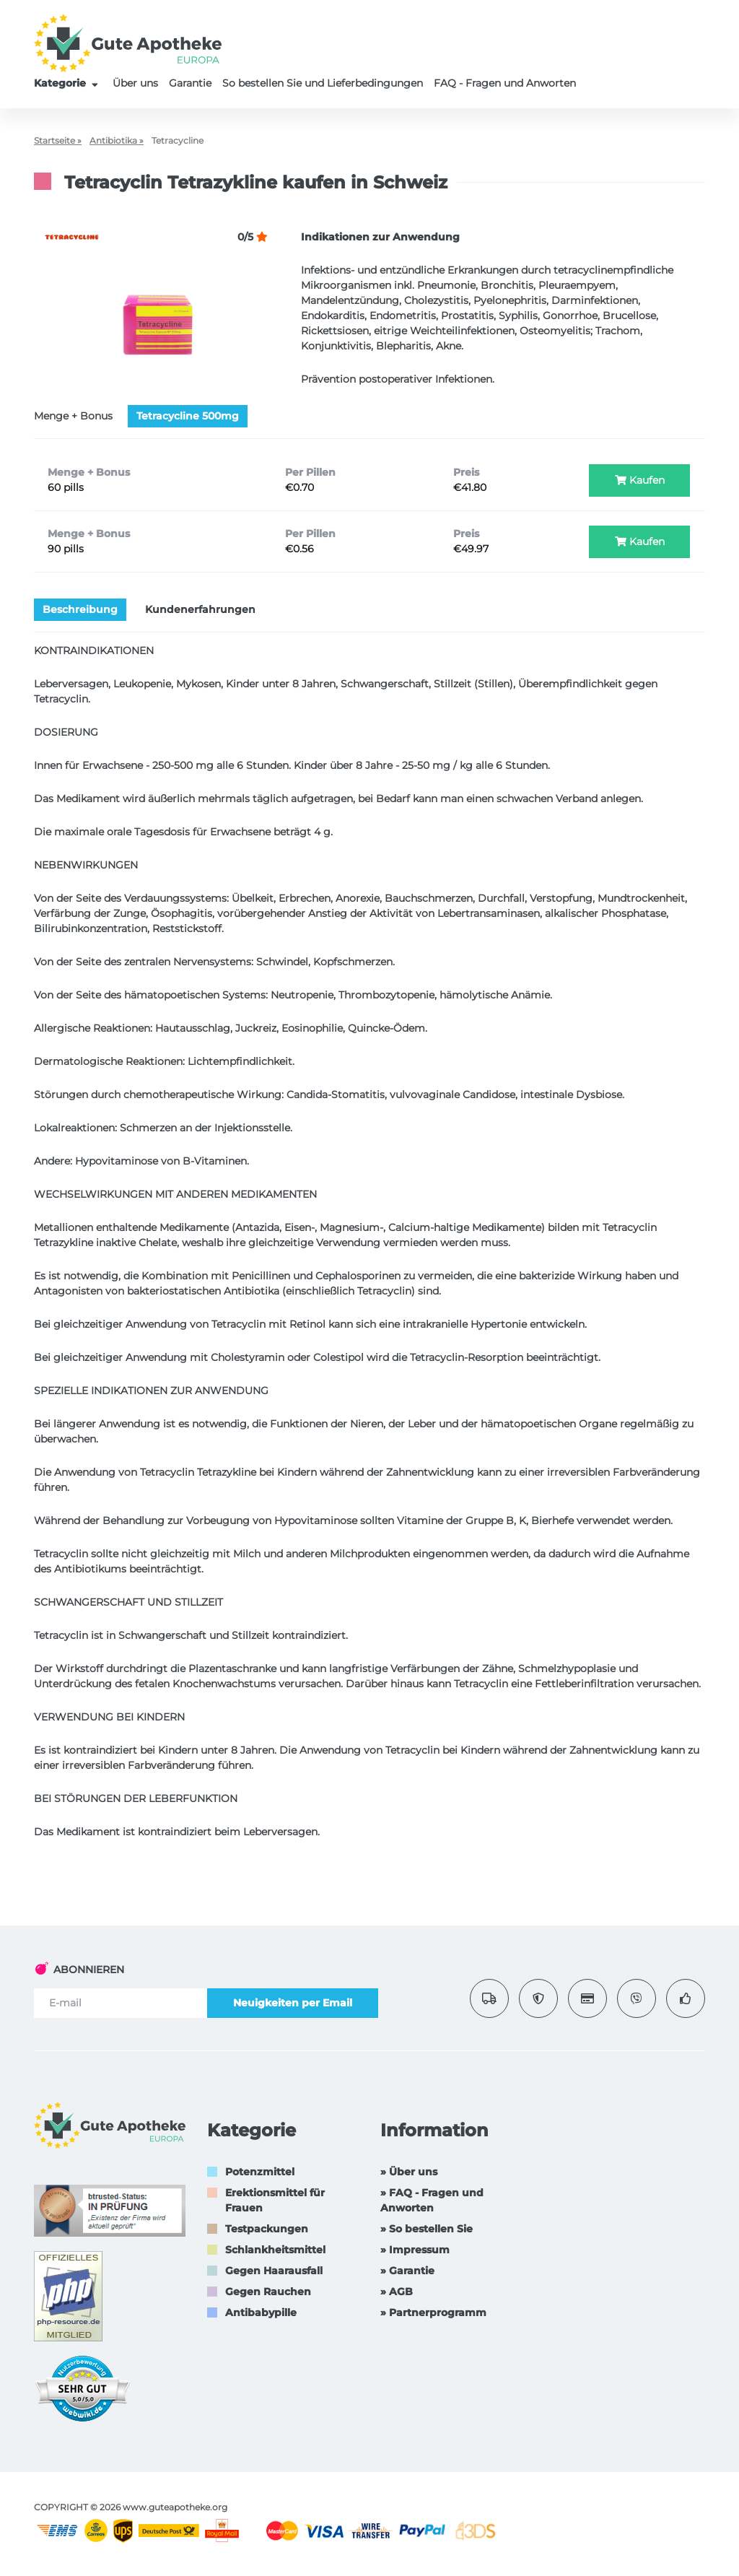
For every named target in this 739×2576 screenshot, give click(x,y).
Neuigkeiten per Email (292, 2002)
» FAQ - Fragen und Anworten (432, 2200)
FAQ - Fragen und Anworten (505, 83)
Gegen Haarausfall (274, 2270)
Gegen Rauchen (268, 2291)
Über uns (135, 83)
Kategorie (68, 83)
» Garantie (407, 2270)
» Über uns (408, 2171)
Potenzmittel (259, 2171)
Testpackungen (266, 2228)
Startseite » (58, 140)
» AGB (396, 2291)
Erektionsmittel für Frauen (275, 2200)
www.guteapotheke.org (175, 2507)
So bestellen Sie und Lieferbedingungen (322, 83)
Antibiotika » (116, 140)
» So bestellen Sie (426, 2228)
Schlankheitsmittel (275, 2249)
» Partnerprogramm (433, 2312)
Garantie (190, 83)
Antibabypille (261, 2312)
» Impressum (415, 2249)
